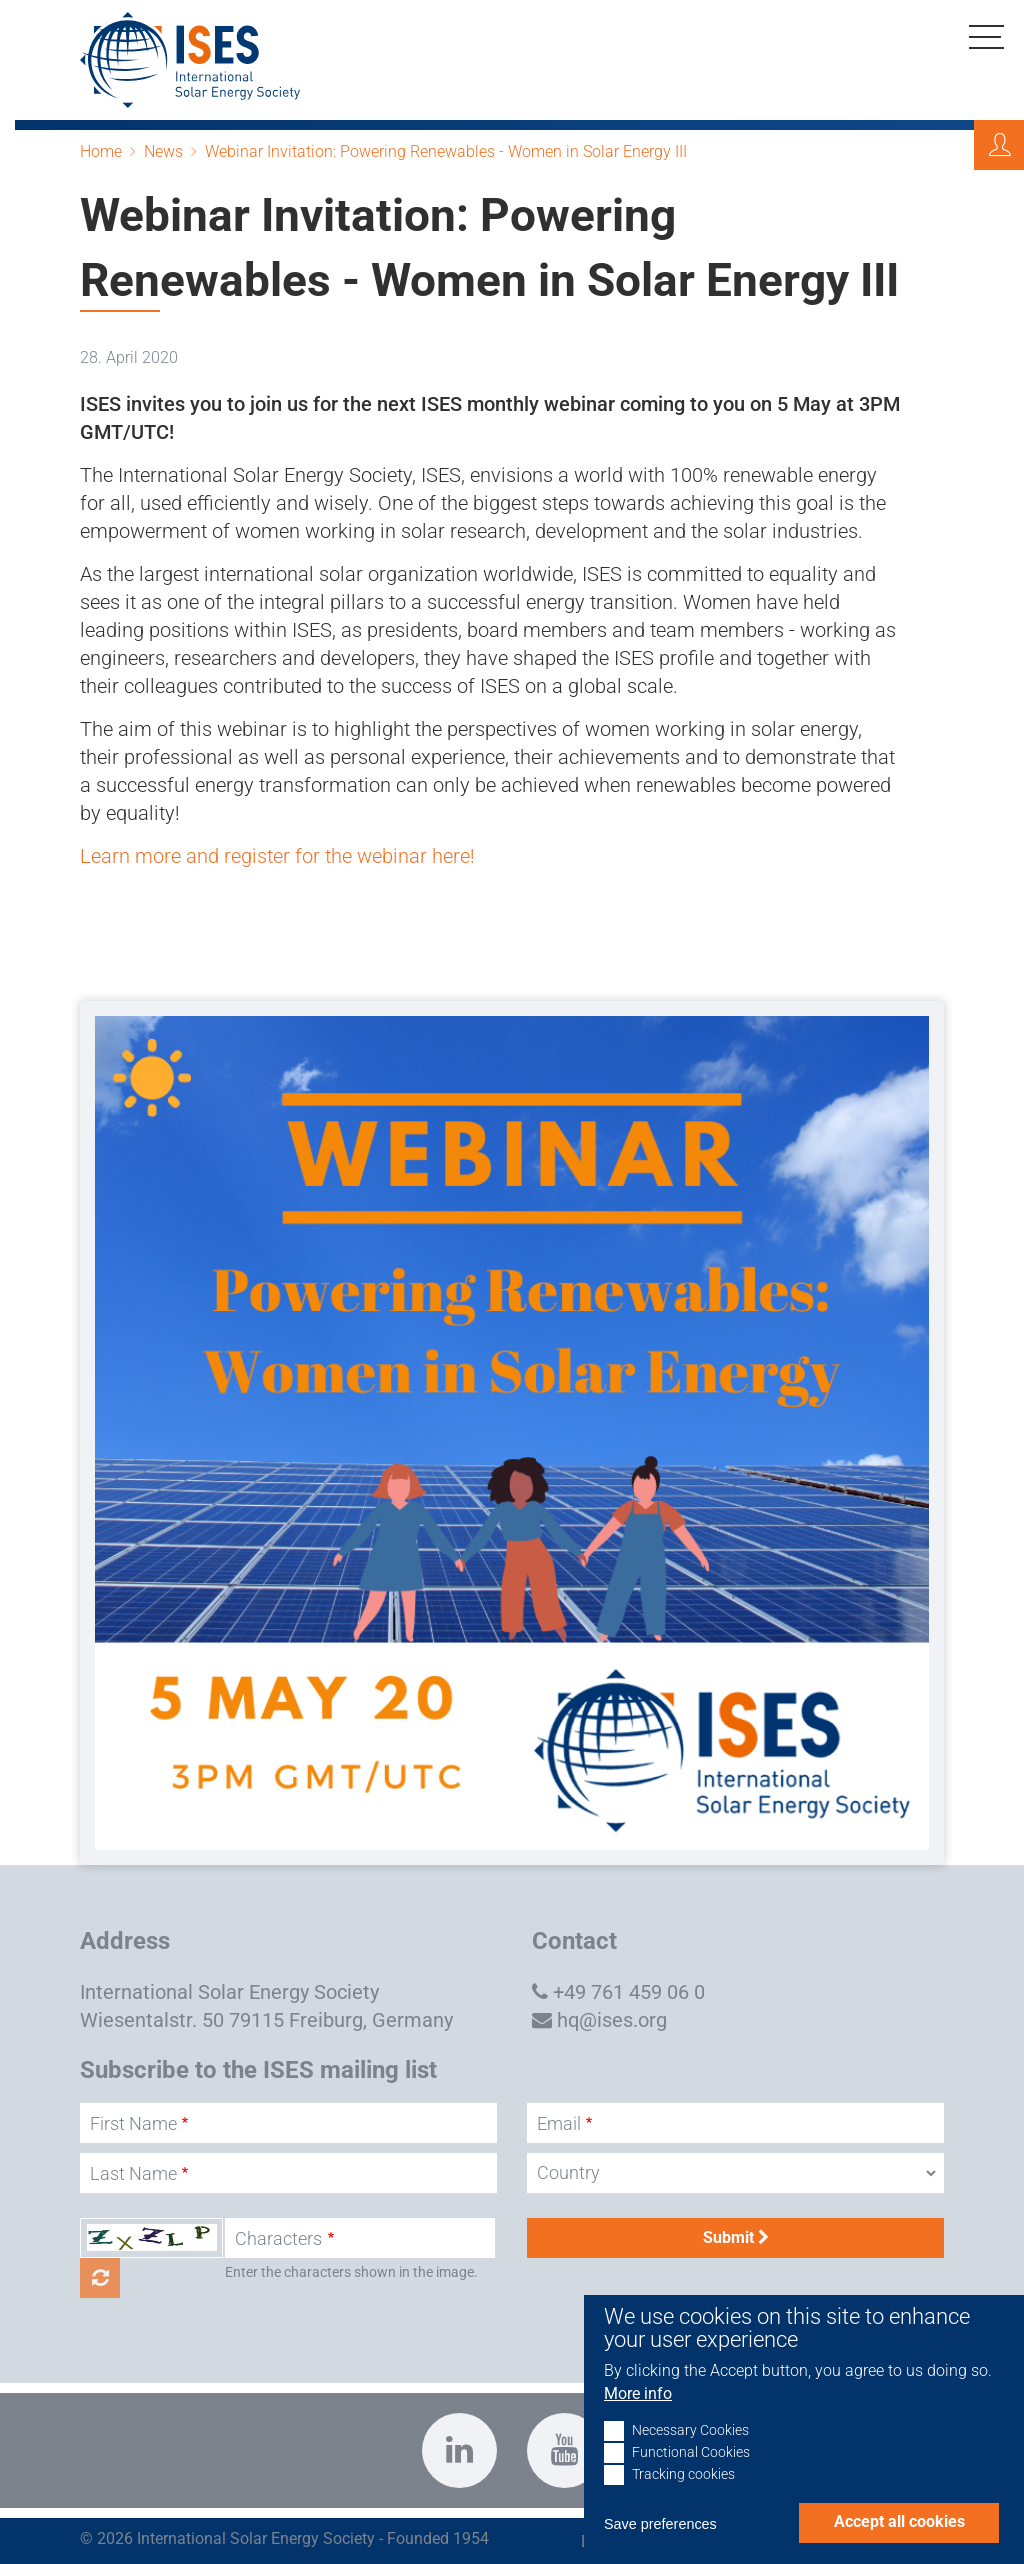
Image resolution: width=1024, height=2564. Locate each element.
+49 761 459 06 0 (629, 1992)
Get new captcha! (100, 2278)
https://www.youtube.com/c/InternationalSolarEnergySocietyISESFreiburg (564, 2450)
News (163, 151)
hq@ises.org (612, 2020)
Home (101, 151)
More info (638, 2393)
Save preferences (660, 2524)
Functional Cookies (691, 2452)
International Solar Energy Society (229, 1992)
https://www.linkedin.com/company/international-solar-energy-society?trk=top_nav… (459, 2450)
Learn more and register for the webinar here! (277, 856)
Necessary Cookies (690, 2430)
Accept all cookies (899, 2521)
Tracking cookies (683, 2474)
